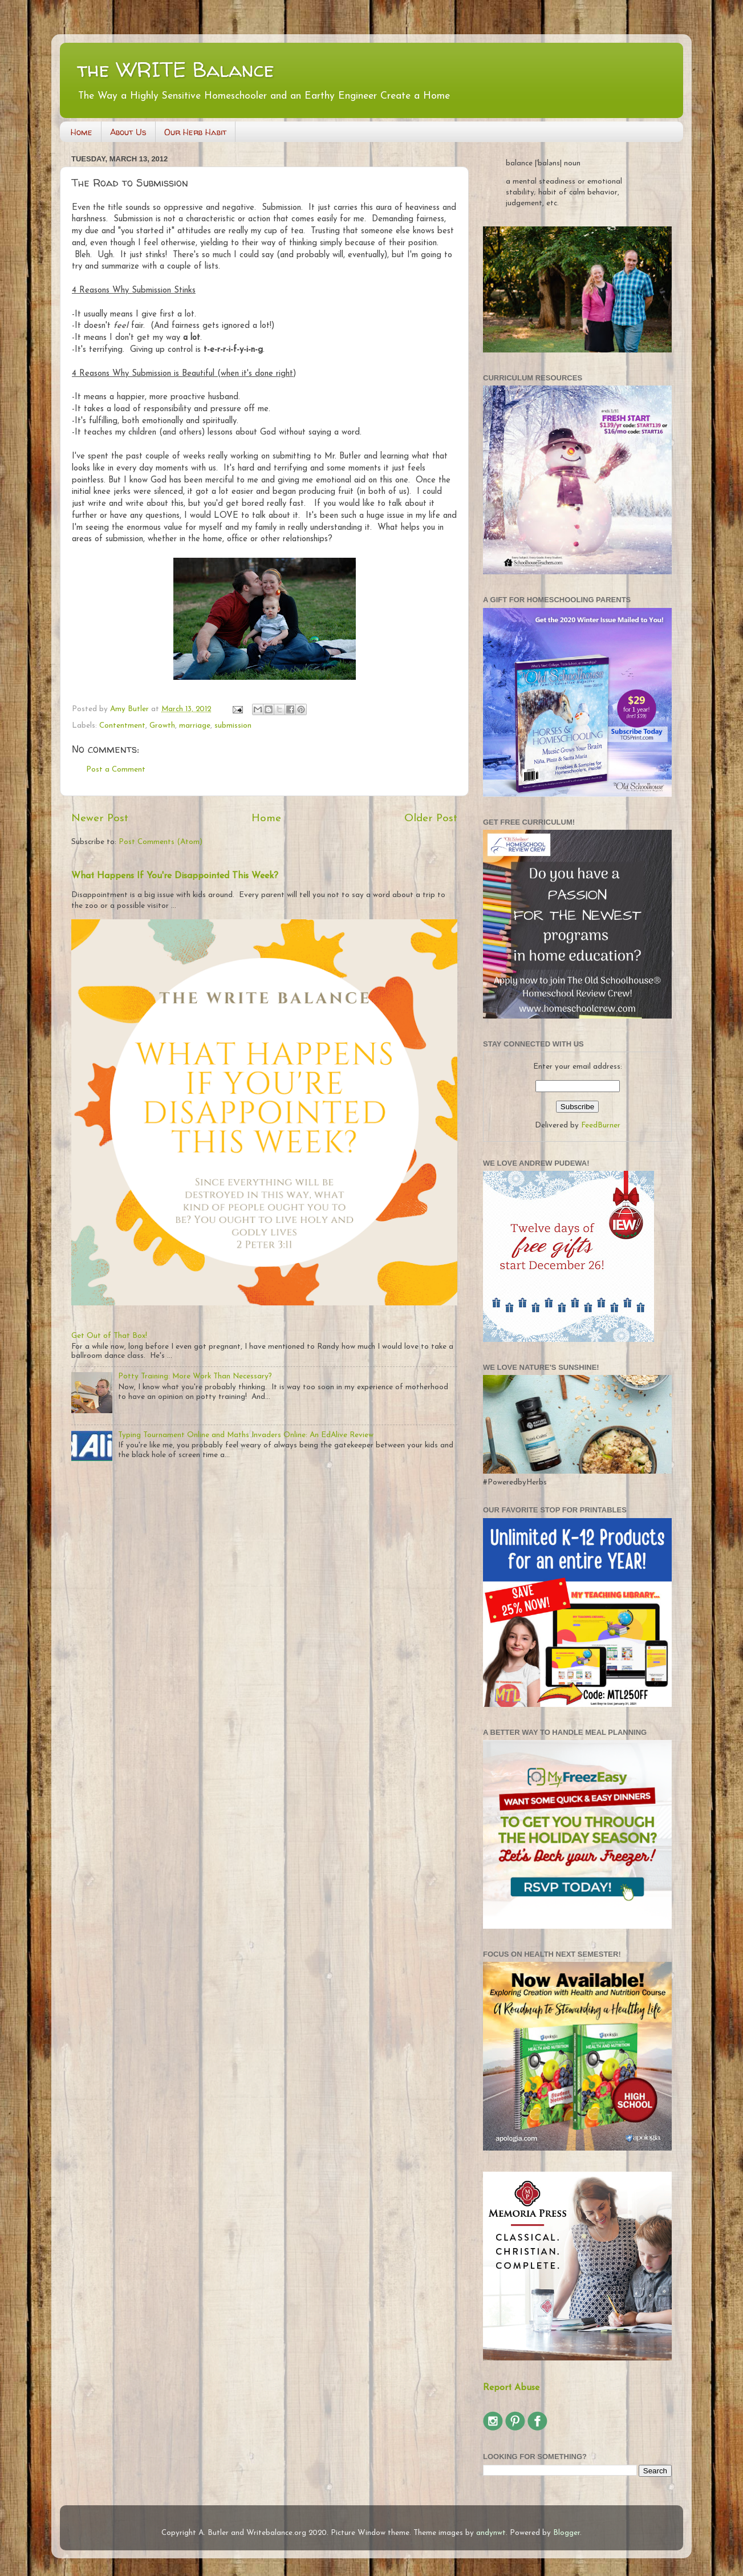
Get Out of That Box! (109, 1336)
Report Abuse (511, 2387)
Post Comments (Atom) (160, 842)
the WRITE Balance (175, 69)
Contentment (122, 725)
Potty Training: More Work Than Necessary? (195, 1376)
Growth (162, 725)
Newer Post (99, 818)
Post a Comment (115, 769)
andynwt (491, 2533)
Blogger (566, 2533)
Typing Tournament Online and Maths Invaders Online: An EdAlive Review (245, 1435)
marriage (194, 725)
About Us (128, 132)
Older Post (430, 818)
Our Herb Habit (195, 132)
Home (81, 132)
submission (232, 725)
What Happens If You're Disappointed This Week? (174, 876)
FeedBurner (600, 1125)
